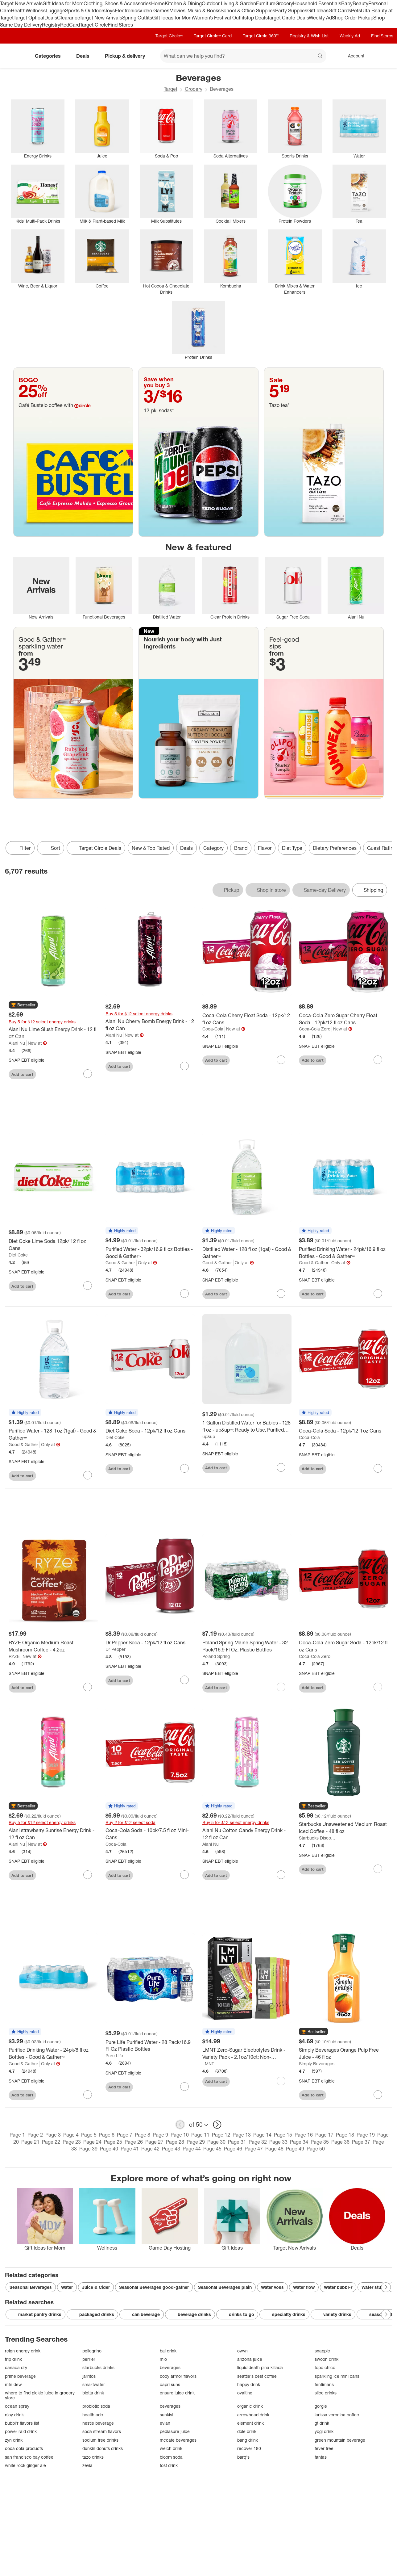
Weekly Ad (320, 18)
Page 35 (320, 2142)
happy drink (248, 2384)
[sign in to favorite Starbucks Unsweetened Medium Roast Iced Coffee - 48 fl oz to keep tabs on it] (378, 1869)
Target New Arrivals (21, 3)
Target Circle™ (169, 35)
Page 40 (109, 2149)
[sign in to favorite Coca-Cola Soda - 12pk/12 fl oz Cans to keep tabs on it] (378, 1468)
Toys (110, 10)
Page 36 (340, 2142)
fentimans (324, 2384)
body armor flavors (178, 2376)
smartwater (93, 2384)
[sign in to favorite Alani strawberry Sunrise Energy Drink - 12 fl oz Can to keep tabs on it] (87, 1874)
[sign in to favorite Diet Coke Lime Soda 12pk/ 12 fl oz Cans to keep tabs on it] (87, 1285)
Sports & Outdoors (85, 10)
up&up (208, 1436)
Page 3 (53, 2135)
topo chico (325, 2367)
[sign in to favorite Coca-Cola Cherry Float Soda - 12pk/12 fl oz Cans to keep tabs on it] (281, 1059)
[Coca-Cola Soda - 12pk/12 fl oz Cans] (343, 1430)
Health (18, 10)
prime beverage (20, 2376)
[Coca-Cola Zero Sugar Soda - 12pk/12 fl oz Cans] (343, 1646)
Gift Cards (340, 10)
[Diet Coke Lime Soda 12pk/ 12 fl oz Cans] (53, 1245)
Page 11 (200, 2135)
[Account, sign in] (353, 56)
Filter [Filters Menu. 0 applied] (20, 848)
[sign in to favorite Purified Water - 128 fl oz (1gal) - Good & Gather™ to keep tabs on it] (87, 1475)
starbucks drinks (98, 2367)
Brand (240, 848)
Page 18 (345, 2135)
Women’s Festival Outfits (219, 18)
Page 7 (124, 2135)
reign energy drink (22, 2350)
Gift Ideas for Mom (63, 3)
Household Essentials (317, 3)
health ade (92, 2414)
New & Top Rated (151, 848)
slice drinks (326, 2392)
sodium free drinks (100, 2440)
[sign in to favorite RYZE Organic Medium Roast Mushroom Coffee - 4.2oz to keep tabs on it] (87, 1687)
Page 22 (51, 2142)
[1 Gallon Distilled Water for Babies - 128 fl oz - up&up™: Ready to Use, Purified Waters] (247, 1426)
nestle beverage (98, 2423)
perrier (88, 2359)
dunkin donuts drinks (102, 2448)
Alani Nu (17, 1043)
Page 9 (160, 2135)
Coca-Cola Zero (314, 1028)
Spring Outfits (137, 18)
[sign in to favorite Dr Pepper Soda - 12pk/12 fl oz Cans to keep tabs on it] (184, 1680)
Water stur (372, 2287)
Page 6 (106, 2135)
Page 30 (216, 2142)
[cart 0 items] (384, 56)
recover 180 (249, 2448)
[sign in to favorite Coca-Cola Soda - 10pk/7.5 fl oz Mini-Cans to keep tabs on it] (184, 1874)
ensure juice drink (177, 2392)
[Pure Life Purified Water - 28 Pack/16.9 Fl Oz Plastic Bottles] (150, 2046)
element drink (250, 2423)
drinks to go (237, 2314)
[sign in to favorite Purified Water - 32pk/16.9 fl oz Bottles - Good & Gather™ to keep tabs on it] (184, 1293)
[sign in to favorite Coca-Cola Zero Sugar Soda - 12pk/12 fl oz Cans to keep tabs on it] (378, 1687)
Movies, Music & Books (195, 10)
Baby (347, 3)
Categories (50, 56)
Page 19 (366, 2135)
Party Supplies (291, 10)
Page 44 (192, 2149)
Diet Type (292, 848)
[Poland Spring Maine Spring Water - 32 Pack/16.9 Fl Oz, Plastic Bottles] (247, 1646)
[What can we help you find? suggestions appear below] (243, 56)
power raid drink (21, 2431)
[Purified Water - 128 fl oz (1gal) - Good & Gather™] (53, 1434)
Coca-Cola (212, 1028)
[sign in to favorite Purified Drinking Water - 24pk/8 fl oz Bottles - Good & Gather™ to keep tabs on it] (87, 2094)
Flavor (264, 848)
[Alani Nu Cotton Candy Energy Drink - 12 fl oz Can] (247, 1834)
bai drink (168, 2350)
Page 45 (212, 2149)
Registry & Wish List (309, 35)
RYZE (14, 1656)
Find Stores (120, 25)
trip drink (13, 2359)
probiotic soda (96, 2406)
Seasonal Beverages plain (225, 2287)
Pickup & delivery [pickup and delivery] (127, 56)
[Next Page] (386, 2287)
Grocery (284, 3)
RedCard (70, 25)
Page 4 (71, 2135)
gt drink (322, 2423)
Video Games (154, 10)
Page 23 (72, 2142)
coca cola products (24, 2448)
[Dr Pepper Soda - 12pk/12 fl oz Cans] (150, 1642)
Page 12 (221, 2135)
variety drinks (333, 2314)
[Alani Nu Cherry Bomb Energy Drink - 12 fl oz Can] (150, 1025)
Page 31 (237, 2142)
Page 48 (274, 2149)
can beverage (141, 2314)
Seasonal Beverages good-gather (154, 2287)
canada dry (16, 2367)
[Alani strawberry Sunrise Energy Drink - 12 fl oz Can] (53, 1834)
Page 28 (175, 2142)
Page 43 (171, 2149)
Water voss (272, 2287)
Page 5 (89, 2135)
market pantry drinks (35, 2314)
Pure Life (114, 2055)
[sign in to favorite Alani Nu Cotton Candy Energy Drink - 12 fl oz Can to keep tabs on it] (281, 1874)
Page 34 (299, 2142)
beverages (170, 2367)
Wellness (36, 10)
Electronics (127, 10)
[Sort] (50, 848)
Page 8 (142, 2135)
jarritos (89, 2376)
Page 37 (361, 2142)
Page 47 (254, 2149)
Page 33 (278, 2142)
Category (213, 848)
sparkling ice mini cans (337, 2376)
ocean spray (17, 2406)
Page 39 (88, 2149)
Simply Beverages (316, 2063)
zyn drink (14, 2440)
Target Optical (29, 18)
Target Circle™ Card (213, 35)
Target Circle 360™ (261, 35)
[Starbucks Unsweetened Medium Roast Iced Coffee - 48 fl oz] (343, 1828)
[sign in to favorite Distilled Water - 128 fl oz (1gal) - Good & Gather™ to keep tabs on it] (281, 1293)
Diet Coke (18, 1254)
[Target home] (13, 55)
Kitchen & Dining (183, 3)
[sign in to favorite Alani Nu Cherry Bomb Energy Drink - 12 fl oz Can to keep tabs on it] (184, 1066)
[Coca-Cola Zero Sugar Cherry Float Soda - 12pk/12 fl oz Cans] (343, 1019)
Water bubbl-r (338, 2287)
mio (163, 2359)
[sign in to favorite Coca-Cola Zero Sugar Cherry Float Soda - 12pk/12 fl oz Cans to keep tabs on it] (378, 1059)
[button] (23, 1005)
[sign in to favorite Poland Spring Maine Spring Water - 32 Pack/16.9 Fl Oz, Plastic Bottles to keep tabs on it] (281, 1687)
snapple (322, 2350)
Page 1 (17, 2135)
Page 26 (134, 2142)
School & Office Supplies (248, 10)
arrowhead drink (253, 2414)
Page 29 (196, 2142)
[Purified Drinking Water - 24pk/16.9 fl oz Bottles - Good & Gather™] (343, 1253)
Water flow (304, 2287)
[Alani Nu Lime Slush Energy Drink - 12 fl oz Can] (53, 1033)
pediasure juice (175, 2431)
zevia (87, 2465)
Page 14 (262, 2135)
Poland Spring (216, 1656)
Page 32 (258, 2142)
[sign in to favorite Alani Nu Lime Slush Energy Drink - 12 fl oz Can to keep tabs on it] (87, 1073)
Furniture (265, 3)
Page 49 (295, 2149)
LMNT (208, 2063)
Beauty (360, 3)
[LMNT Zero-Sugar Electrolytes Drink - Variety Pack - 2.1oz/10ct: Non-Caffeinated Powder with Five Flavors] (247, 2053)
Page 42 (150, 2149)
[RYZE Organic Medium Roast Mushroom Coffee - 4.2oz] (53, 1646)
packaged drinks (92, 2314)
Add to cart (22, 1074)
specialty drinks (284, 2314)
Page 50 (316, 2149)
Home (158, 3)
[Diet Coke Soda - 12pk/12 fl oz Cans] (150, 1430)
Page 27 (154, 2142)
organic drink (250, 2406)
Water (67, 2287)
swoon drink (326, 2359)
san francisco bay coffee (29, 2457)
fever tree (324, 2448)
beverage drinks (190, 2314)
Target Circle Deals (288, 18)
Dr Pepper (115, 1649)
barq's (243, 2457)
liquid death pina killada (260, 2367)
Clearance (68, 18)
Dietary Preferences (335, 848)
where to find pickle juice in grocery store (40, 2395)
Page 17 (324, 2135)
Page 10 (180, 2135)
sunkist (166, 2414)
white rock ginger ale (25, 2465)
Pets (356, 10)
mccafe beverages (178, 2440)
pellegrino (91, 2350)
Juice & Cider (96, 2287)
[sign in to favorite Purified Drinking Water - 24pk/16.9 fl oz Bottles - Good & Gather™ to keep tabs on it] (378, 1293)
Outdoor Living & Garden (229, 3)
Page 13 (242, 2135)
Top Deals (256, 18)
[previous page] (180, 2124)
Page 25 (113, 2142)
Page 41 (130, 2149)
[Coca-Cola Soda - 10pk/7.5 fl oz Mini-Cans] (150, 1834)
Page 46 (233, 2149)
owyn (242, 2350)
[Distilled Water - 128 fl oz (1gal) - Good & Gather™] (247, 1253)
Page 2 (35, 2135)
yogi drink (324, 2431)
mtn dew (13, 2384)
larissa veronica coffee (337, 2414)
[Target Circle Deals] (96, 848)
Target (170, 89)
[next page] (217, 2124)
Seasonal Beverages (31, 2287)
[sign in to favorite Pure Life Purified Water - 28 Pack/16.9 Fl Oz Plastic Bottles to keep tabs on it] (184, 2086)
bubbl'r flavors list (22, 2423)
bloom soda (171, 2457)
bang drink (247, 2440)
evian (165, 2423)
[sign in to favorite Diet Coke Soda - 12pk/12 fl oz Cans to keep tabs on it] (184, 1468)
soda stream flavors (101, 2431)
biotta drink (93, 2392)
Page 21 (30, 2142)
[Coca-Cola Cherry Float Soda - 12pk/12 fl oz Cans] (247, 1019)
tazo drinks (93, 2457)
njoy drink (14, 2414)
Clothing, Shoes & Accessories (117, 3)
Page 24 (92, 2142)
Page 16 (304, 2135)
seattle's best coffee (257, 2376)
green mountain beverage (340, 2440)
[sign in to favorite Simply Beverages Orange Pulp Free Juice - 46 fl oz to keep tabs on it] (378, 2094)
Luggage (55, 10)
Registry (51, 25)
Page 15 (283, 2135)
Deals (50, 18)
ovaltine (244, 2392)
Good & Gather (120, 1262)
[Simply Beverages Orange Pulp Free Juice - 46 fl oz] (343, 2053)
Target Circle (94, 25)
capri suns (170, 2384)
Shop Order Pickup (352, 18)
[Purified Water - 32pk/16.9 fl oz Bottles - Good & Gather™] (150, 1253)
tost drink (169, 2465)
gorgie (321, 2406)
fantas (321, 2457)
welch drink (171, 2448)
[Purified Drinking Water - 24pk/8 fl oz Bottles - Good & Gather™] (53, 2053)
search (320, 56)
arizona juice (249, 2359)
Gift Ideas (318, 10)
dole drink (246, 2431)
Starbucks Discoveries (318, 1837)
